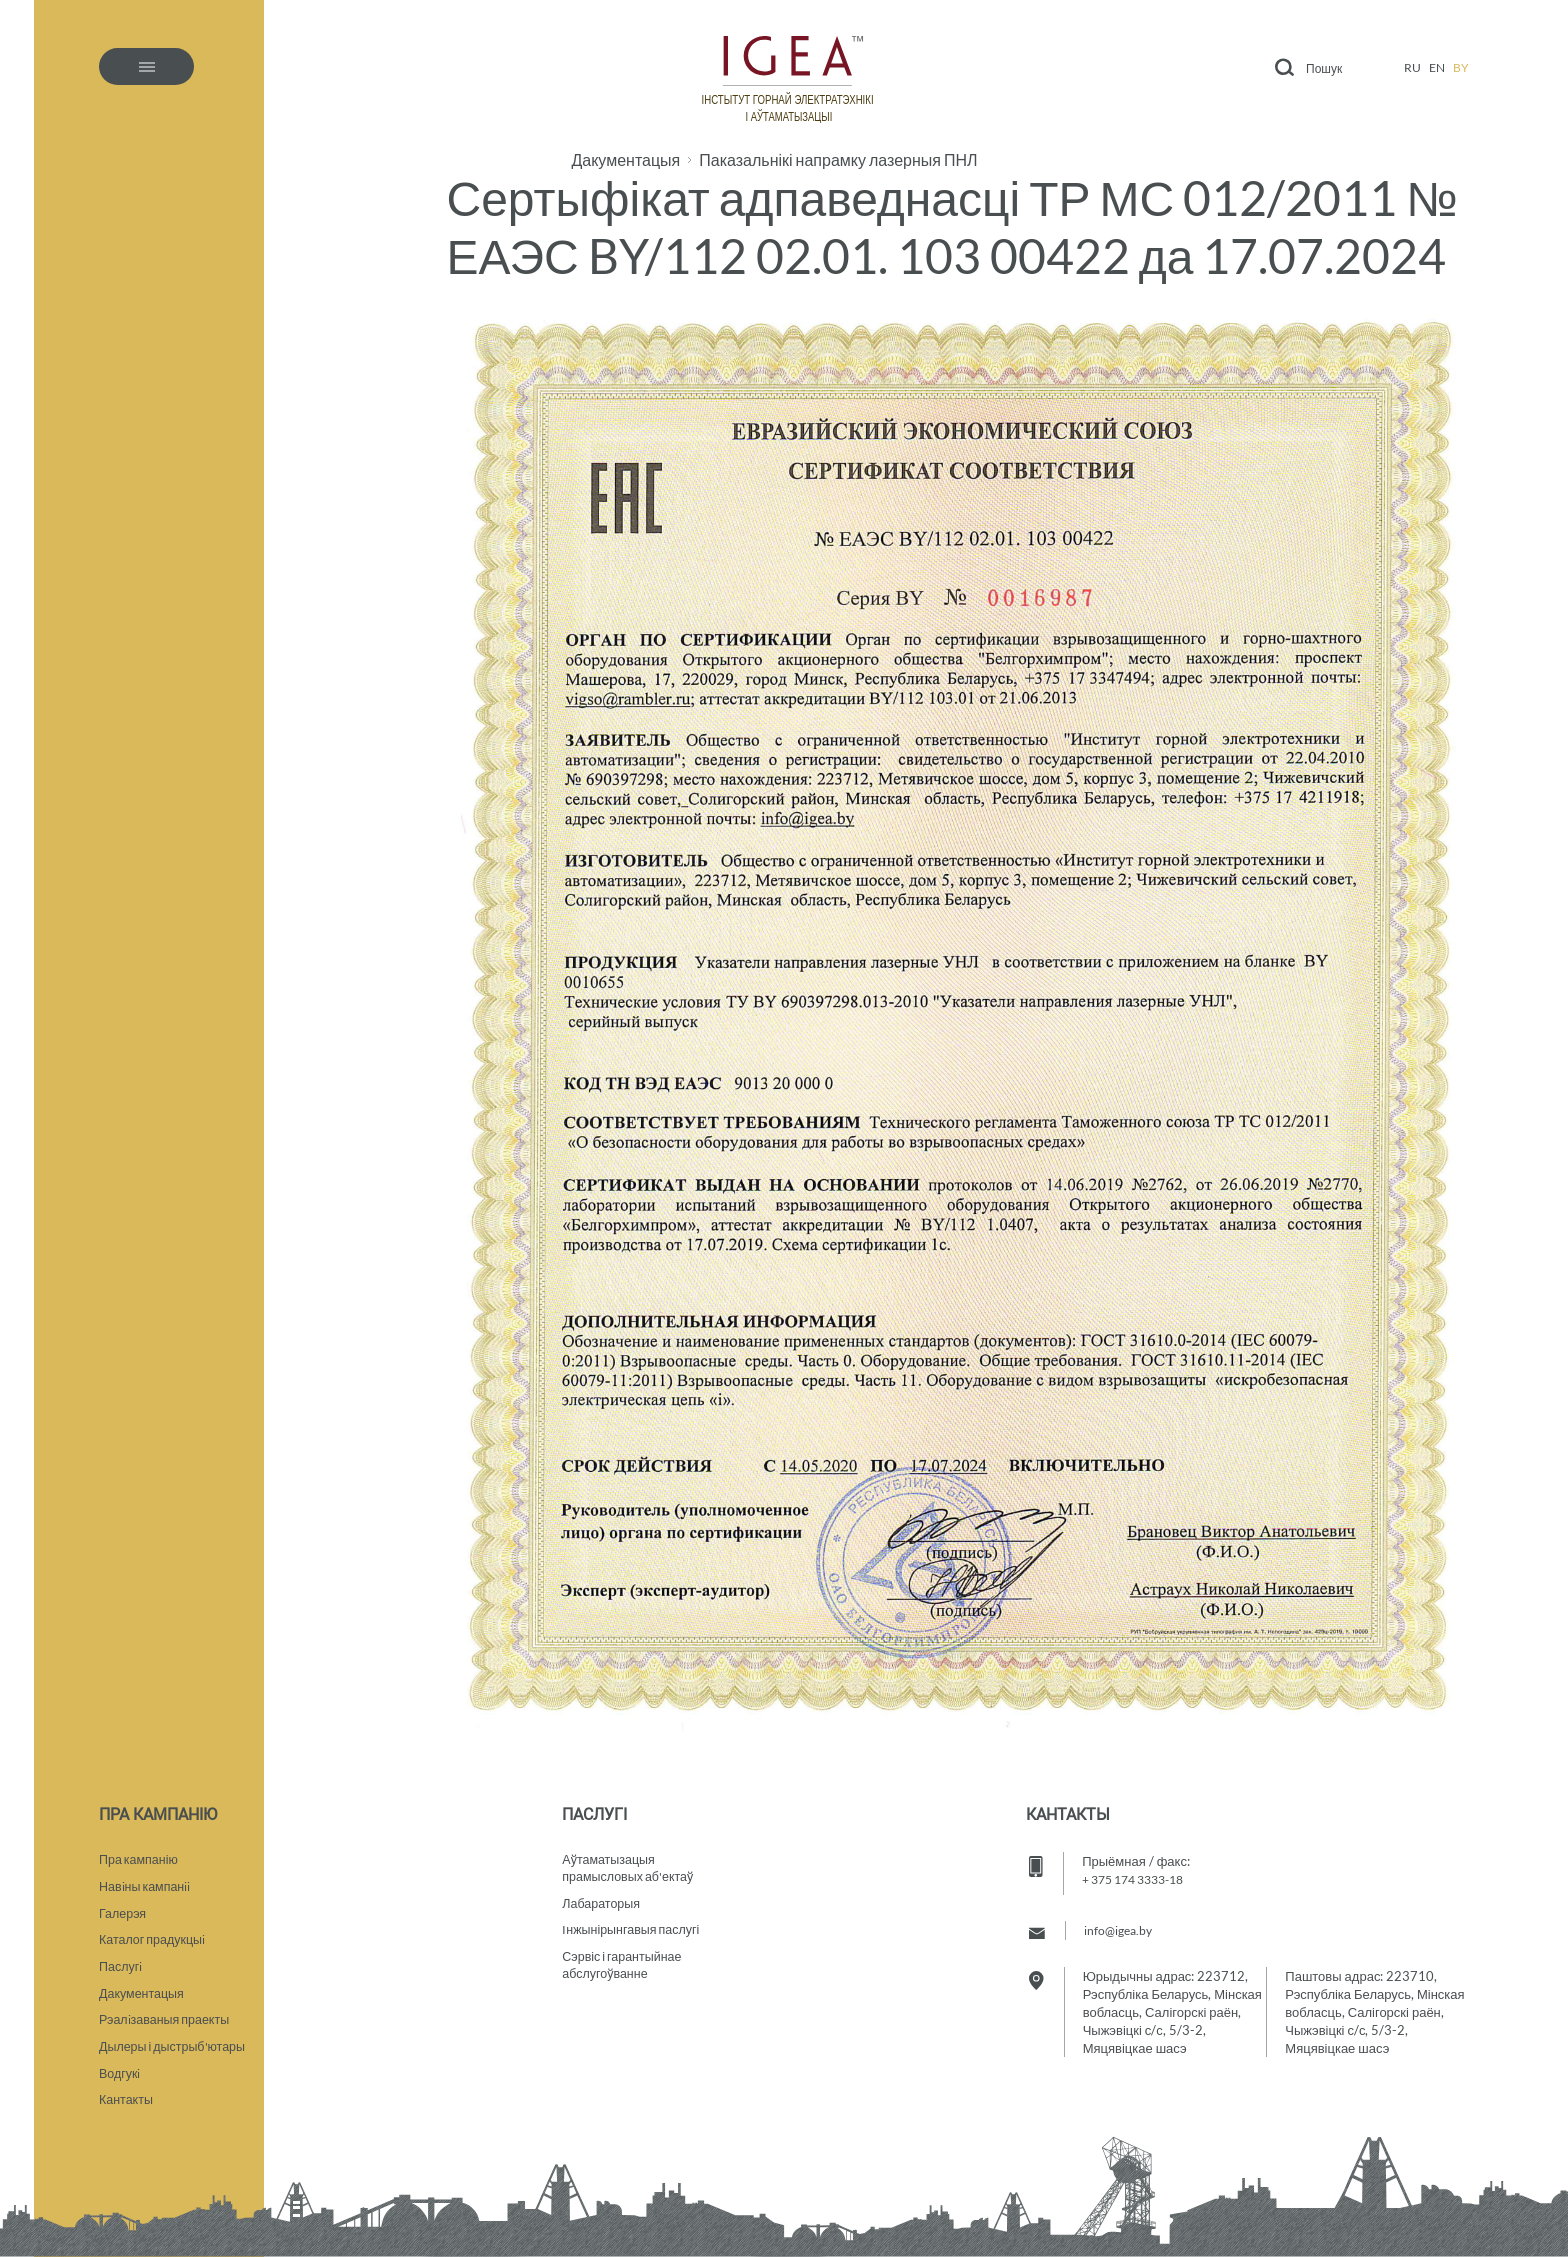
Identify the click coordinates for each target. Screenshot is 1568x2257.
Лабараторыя (602, 1894)
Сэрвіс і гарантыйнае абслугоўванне (625, 1959)
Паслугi (121, 1960)
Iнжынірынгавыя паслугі (634, 1922)
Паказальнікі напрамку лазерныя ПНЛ (838, 160)
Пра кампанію (140, 1848)
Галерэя (123, 1904)
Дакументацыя (625, 160)
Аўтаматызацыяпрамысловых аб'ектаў (630, 1857)
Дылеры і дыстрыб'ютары (176, 2044)
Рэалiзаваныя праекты (167, 2016)
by (1461, 67)
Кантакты (127, 2100)
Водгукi (120, 2072)
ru (1412, 67)
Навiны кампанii (147, 1876)
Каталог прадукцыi (154, 1932)
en (1437, 67)
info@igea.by (1120, 1917)
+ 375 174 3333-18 (1141, 1866)
